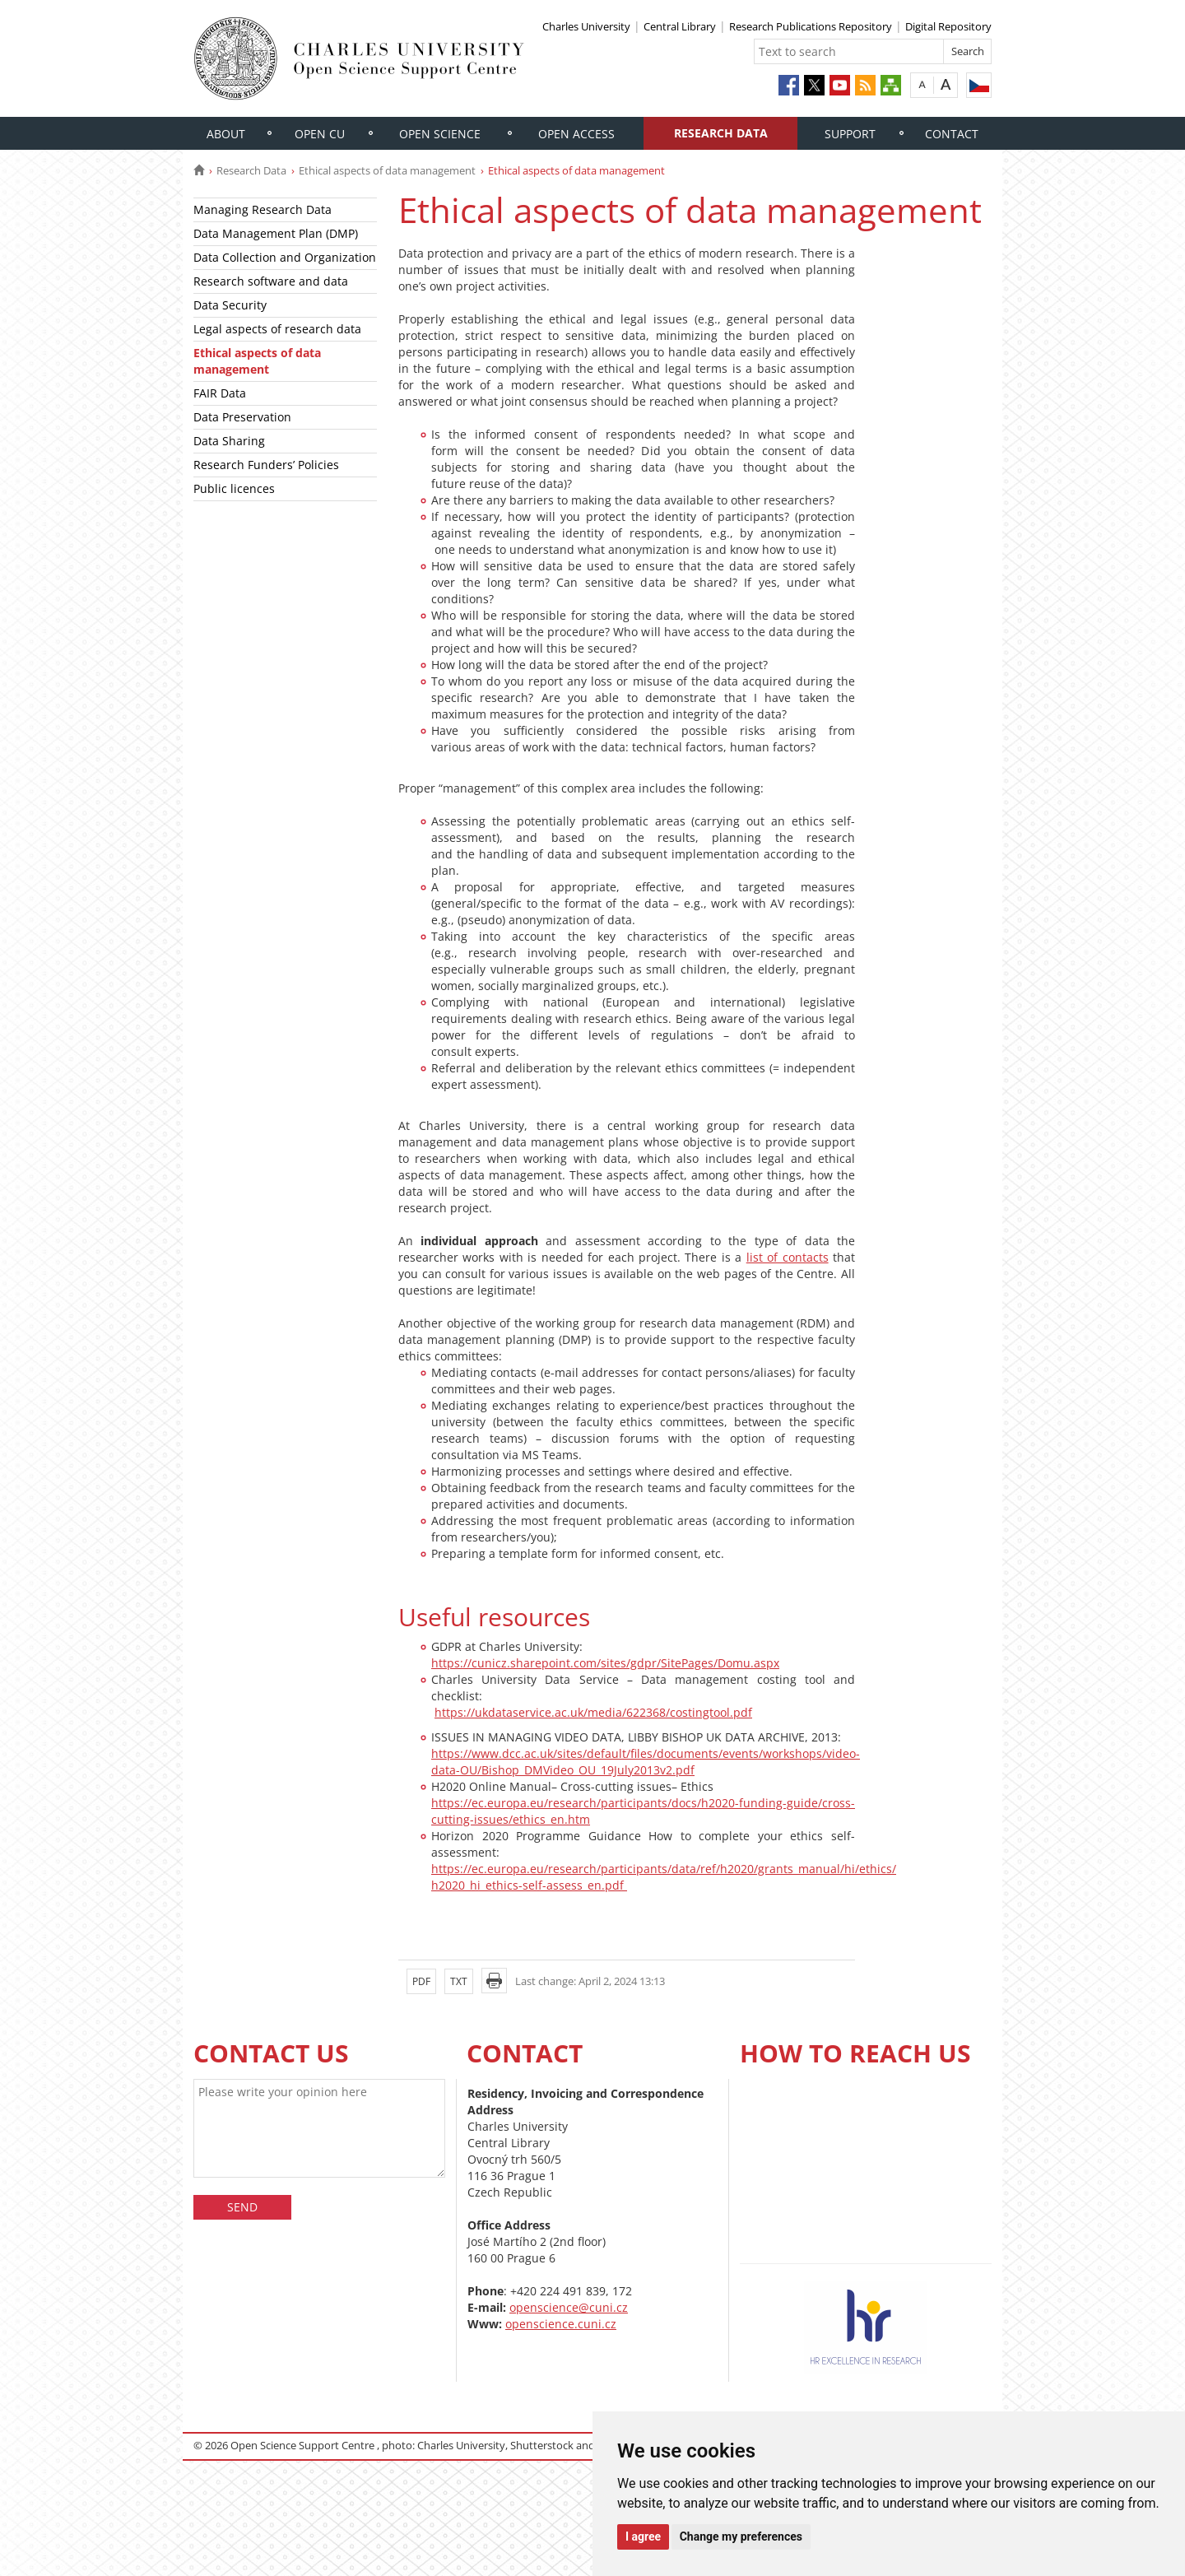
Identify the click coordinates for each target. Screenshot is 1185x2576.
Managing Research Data (262, 209)
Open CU (320, 134)
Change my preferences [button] (741, 2536)
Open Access (576, 134)
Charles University (586, 26)
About (226, 134)
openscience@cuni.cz (568, 2307)
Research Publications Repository (810, 26)
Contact (951, 134)
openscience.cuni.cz (560, 2324)
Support (850, 134)
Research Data (721, 133)
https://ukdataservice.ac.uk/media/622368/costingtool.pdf (593, 1712)
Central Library (680, 26)
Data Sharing (229, 441)
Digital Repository (948, 26)
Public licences (234, 488)
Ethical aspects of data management (387, 170)
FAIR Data (219, 393)
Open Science (440, 134)
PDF (421, 1981)
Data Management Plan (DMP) (275, 233)
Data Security (230, 305)
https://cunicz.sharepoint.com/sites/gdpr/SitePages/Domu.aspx (605, 1663)
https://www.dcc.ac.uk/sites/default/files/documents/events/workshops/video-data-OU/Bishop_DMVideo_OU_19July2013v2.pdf (645, 1762)
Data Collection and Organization (284, 257)
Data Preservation (242, 417)
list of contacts (787, 1257)
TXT (458, 1981)
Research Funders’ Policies (266, 464)
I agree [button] (643, 2536)
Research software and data (270, 281)
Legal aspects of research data (277, 329)
